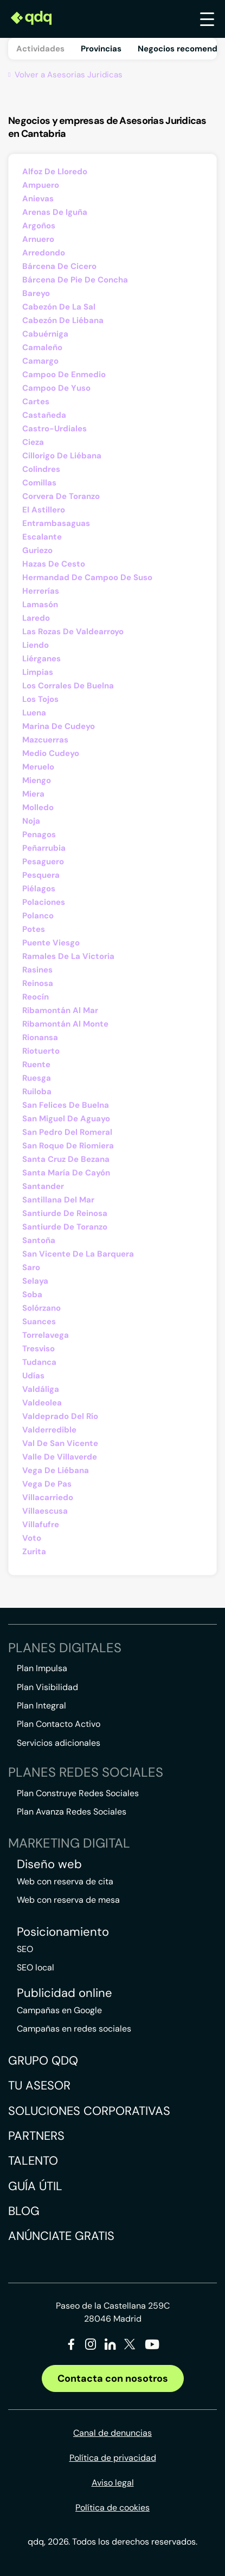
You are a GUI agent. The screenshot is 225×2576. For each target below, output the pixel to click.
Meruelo (38, 766)
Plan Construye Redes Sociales (78, 1793)
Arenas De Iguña (54, 212)
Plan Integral (41, 1705)
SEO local (35, 1967)
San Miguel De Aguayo (66, 1118)
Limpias (37, 672)
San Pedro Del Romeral (67, 1132)
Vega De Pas (47, 1483)
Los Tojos (40, 699)
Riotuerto (41, 1051)
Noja (31, 821)
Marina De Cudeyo (58, 726)
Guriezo (37, 550)
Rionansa (40, 1037)
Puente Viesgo (51, 942)
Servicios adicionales (58, 1743)
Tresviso (38, 1348)
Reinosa (37, 983)
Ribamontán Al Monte (65, 1023)
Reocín (35, 996)
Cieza (33, 442)
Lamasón (40, 604)
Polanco (38, 915)
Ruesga (36, 1078)
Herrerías (40, 591)
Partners (36, 2136)
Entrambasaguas (56, 523)
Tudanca (39, 1362)
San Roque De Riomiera (68, 1145)
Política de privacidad (112, 2457)
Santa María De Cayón (66, 1172)
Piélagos (38, 888)
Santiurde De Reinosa (64, 1213)
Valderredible (49, 1429)
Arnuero (38, 239)
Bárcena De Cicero (59, 266)
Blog (24, 2211)
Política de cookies (112, 2507)
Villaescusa (45, 1511)
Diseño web (49, 1864)
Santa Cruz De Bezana (66, 1159)
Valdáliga (40, 1389)
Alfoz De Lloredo (54, 171)
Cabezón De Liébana (63, 320)
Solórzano (41, 1308)
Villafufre (40, 1524)
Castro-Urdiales (54, 428)
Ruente (36, 1064)
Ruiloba (37, 1091)
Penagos (39, 834)
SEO (25, 1949)
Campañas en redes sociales (74, 2028)
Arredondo (43, 252)
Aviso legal (113, 2482)
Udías (33, 1375)
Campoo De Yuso (56, 388)
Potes (33, 929)
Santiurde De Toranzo (64, 1226)
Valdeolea (42, 1402)
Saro (31, 1267)
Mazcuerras (45, 739)
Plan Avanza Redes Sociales (71, 1811)
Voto (31, 1538)
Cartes (35, 401)
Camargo (40, 361)
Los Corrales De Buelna (68, 685)
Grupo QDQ (43, 2060)
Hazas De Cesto (53, 563)
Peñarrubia (44, 848)
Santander (43, 1186)
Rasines (37, 969)
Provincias (101, 48)
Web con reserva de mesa (68, 1899)
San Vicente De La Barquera (78, 1253)
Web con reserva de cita (65, 1881)
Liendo (35, 645)
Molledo (38, 807)
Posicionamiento (63, 1932)
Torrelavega (45, 1335)
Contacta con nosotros (112, 2378)
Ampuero (40, 185)
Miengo (36, 780)
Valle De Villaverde (59, 1456)
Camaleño (42, 347)
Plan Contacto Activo (58, 1724)
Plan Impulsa (42, 1668)
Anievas (38, 198)
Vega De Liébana (55, 1470)
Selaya (35, 1281)
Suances (39, 1321)
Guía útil (35, 2186)
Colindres (41, 469)
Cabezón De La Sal (58, 306)
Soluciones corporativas (89, 2111)
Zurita (34, 1551)
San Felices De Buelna (65, 1105)
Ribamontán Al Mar (60, 1010)
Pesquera (41, 875)
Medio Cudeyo (50, 753)
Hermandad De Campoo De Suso (87, 577)
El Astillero (43, 509)
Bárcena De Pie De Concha (75, 279)
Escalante (42, 536)
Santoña (38, 1240)
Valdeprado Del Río (60, 1416)
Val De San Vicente (60, 1443)
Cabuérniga (45, 333)
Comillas (39, 482)
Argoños (38, 225)
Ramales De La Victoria (68, 956)
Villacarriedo (47, 1497)
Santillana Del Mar (58, 1199)
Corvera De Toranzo (61, 496)
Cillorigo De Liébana (61, 455)
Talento (33, 2160)
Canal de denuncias (112, 2433)
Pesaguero (43, 861)
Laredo (36, 618)
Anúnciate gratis (61, 2236)
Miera (33, 793)
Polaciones (43, 902)
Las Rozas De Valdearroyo (73, 631)
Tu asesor (39, 2085)
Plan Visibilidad (47, 1687)
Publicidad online (64, 1993)
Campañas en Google (59, 2010)
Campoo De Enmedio (64, 374)
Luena (34, 712)
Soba (32, 1294)
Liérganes (41, 658)
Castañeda (44, 415)
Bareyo (36, 293)
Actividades (40, 48)
